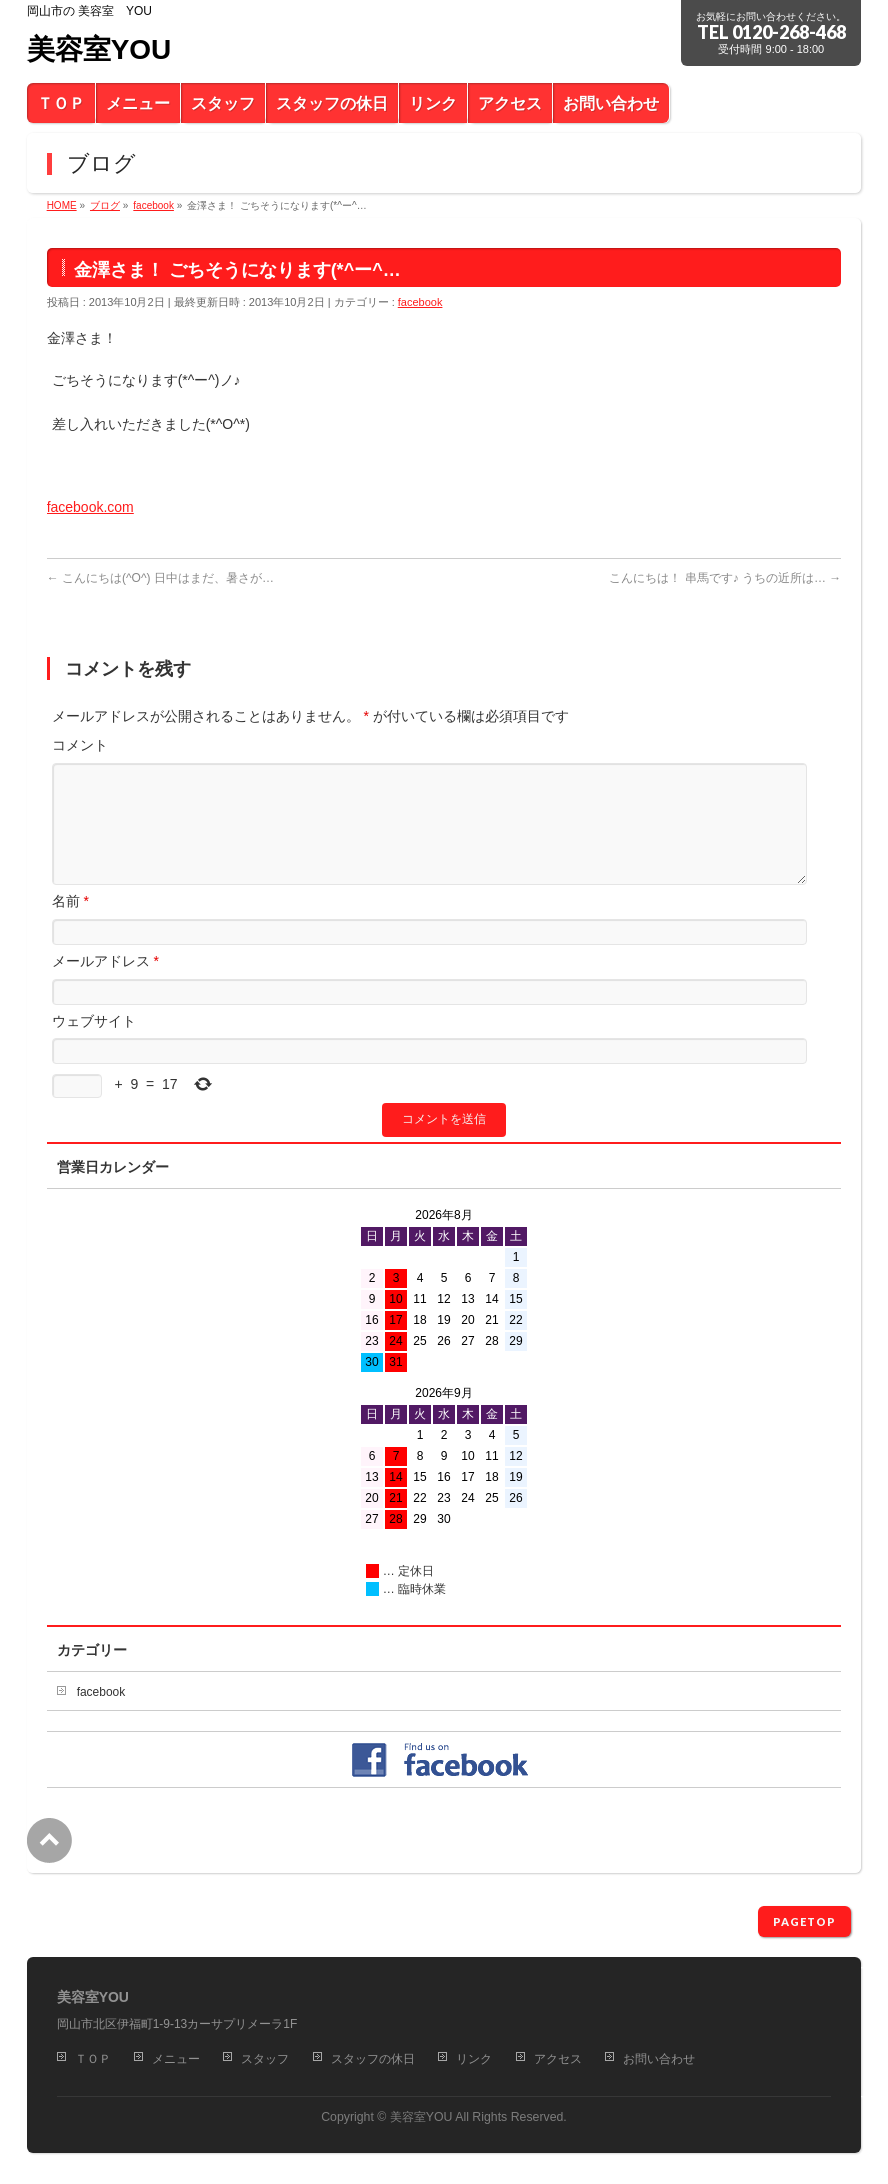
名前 (70, 925)
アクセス (558, 2060)
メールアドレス (105, 985)
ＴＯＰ (93, 2060)
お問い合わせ (659, 2060)
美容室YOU (99, 49)
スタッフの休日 (373, 2060)
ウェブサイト (94, 1045)
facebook (420, 302)
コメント (80, 745)
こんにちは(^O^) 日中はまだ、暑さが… (160, 578)
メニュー (176, 2060)
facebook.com (90, 507)
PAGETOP (804, 1922)
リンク (474, 2060)
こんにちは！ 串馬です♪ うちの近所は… (725, 578)
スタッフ (265, 2060)
